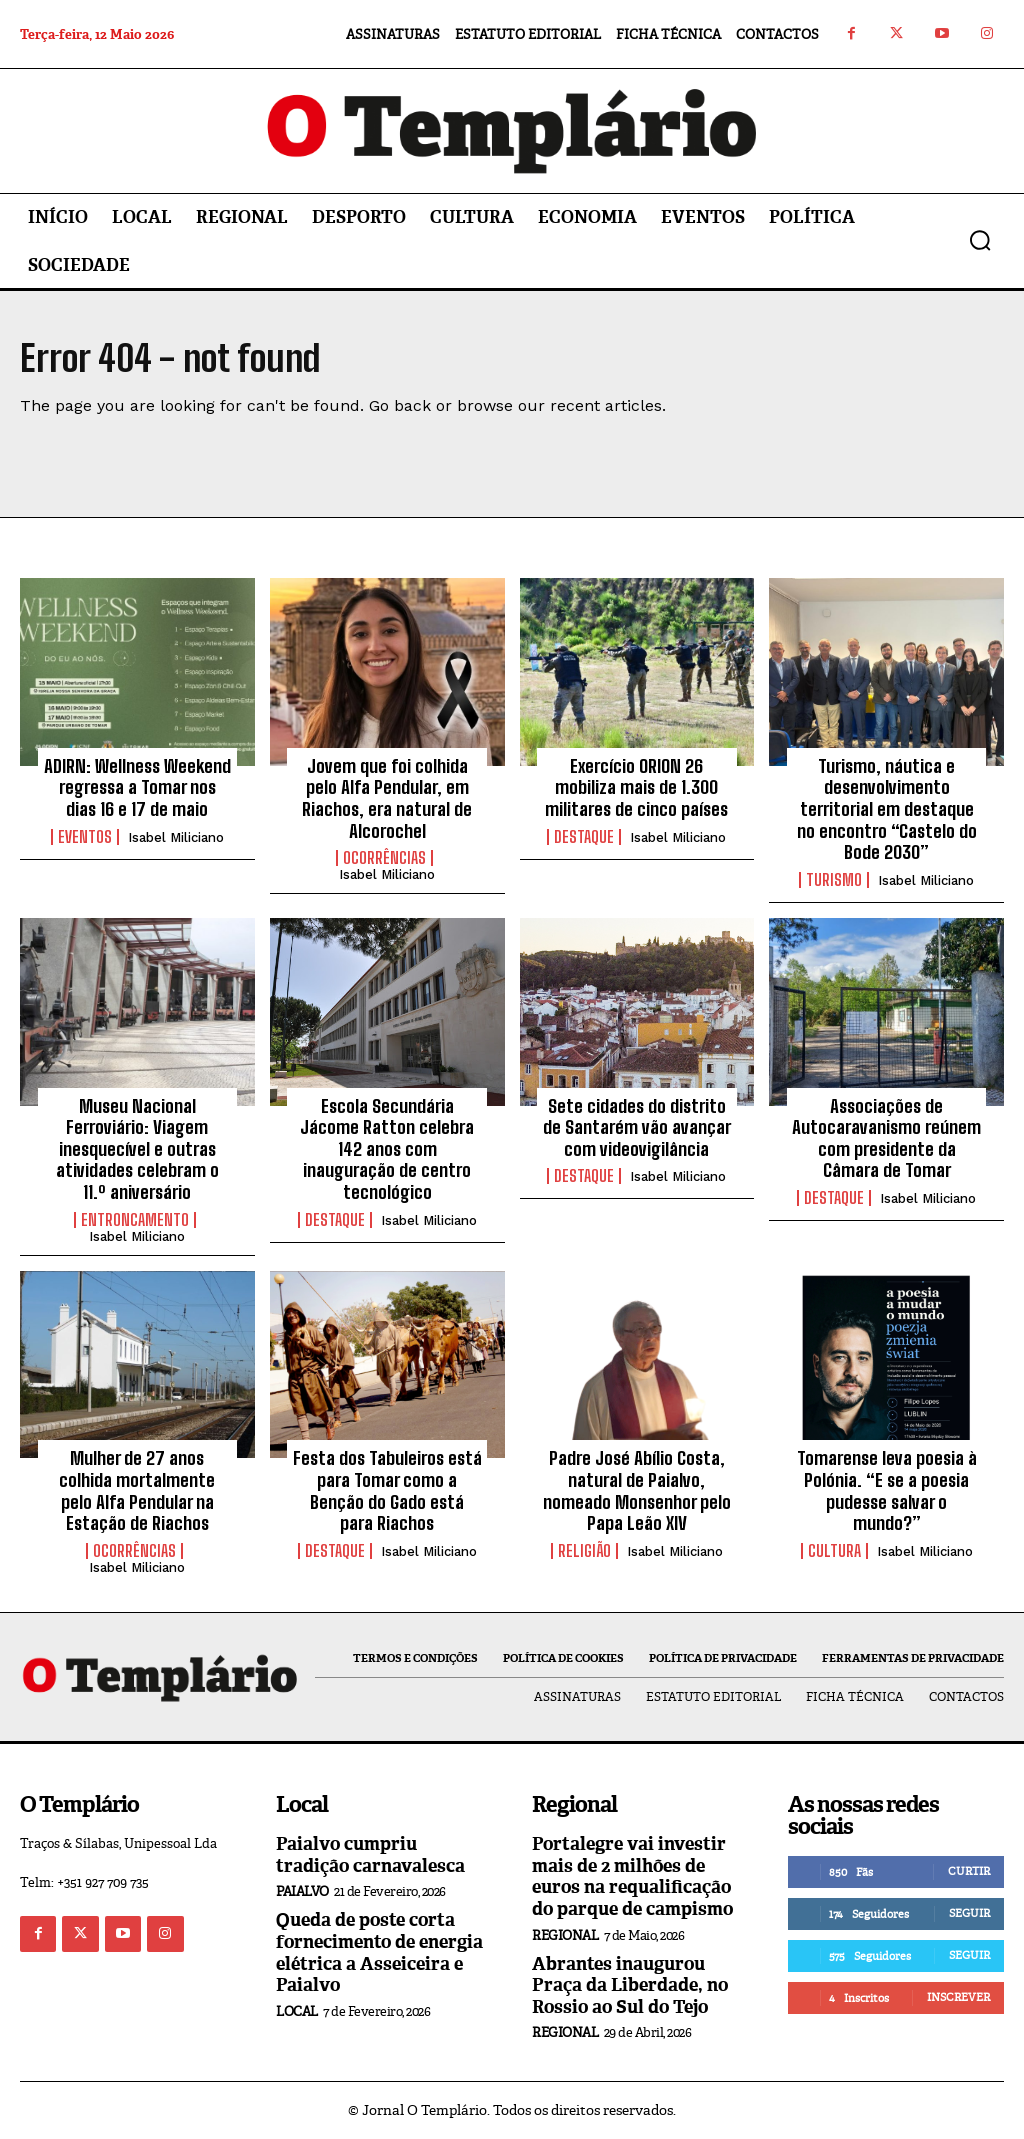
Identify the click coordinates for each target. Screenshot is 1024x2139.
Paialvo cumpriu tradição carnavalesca (370, 1855)
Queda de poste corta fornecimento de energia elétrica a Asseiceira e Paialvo (379, 1952)
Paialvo (302, 1891)
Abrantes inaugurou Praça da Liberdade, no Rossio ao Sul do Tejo (630, 1985)
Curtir (969, 1871)
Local (297, 2011)
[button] (980, 240)
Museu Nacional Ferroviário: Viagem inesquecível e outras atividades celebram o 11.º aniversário (137, 1149)
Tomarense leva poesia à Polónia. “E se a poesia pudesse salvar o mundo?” (887, 1490)
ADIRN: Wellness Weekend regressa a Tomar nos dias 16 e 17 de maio (137, 787)
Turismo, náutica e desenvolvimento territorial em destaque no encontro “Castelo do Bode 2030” (887, 809)
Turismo (834, 880)
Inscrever (958, 1997)
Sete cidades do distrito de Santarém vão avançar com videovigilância (637, 1127)
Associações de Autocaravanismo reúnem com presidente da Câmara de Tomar (886, 1138)
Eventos (85, 837)
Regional (565, 1935)
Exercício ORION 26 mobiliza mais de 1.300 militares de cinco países (636, 787)
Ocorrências (384, 858)
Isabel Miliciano (176, 837)
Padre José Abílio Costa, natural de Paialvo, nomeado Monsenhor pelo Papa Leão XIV (637, 1490)
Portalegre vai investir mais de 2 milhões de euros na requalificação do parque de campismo (632, 1876)
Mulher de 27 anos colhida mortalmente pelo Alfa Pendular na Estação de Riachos (137, 1490)
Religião (584, 1551)
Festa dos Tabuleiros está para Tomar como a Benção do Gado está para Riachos (387, 1490)
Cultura (834, 1551)
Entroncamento (135, 1220)
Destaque (584, 837)
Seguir (969, 1913)
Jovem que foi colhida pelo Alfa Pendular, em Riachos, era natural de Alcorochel (387, 798)
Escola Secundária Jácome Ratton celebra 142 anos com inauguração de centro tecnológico (387, 1149)
